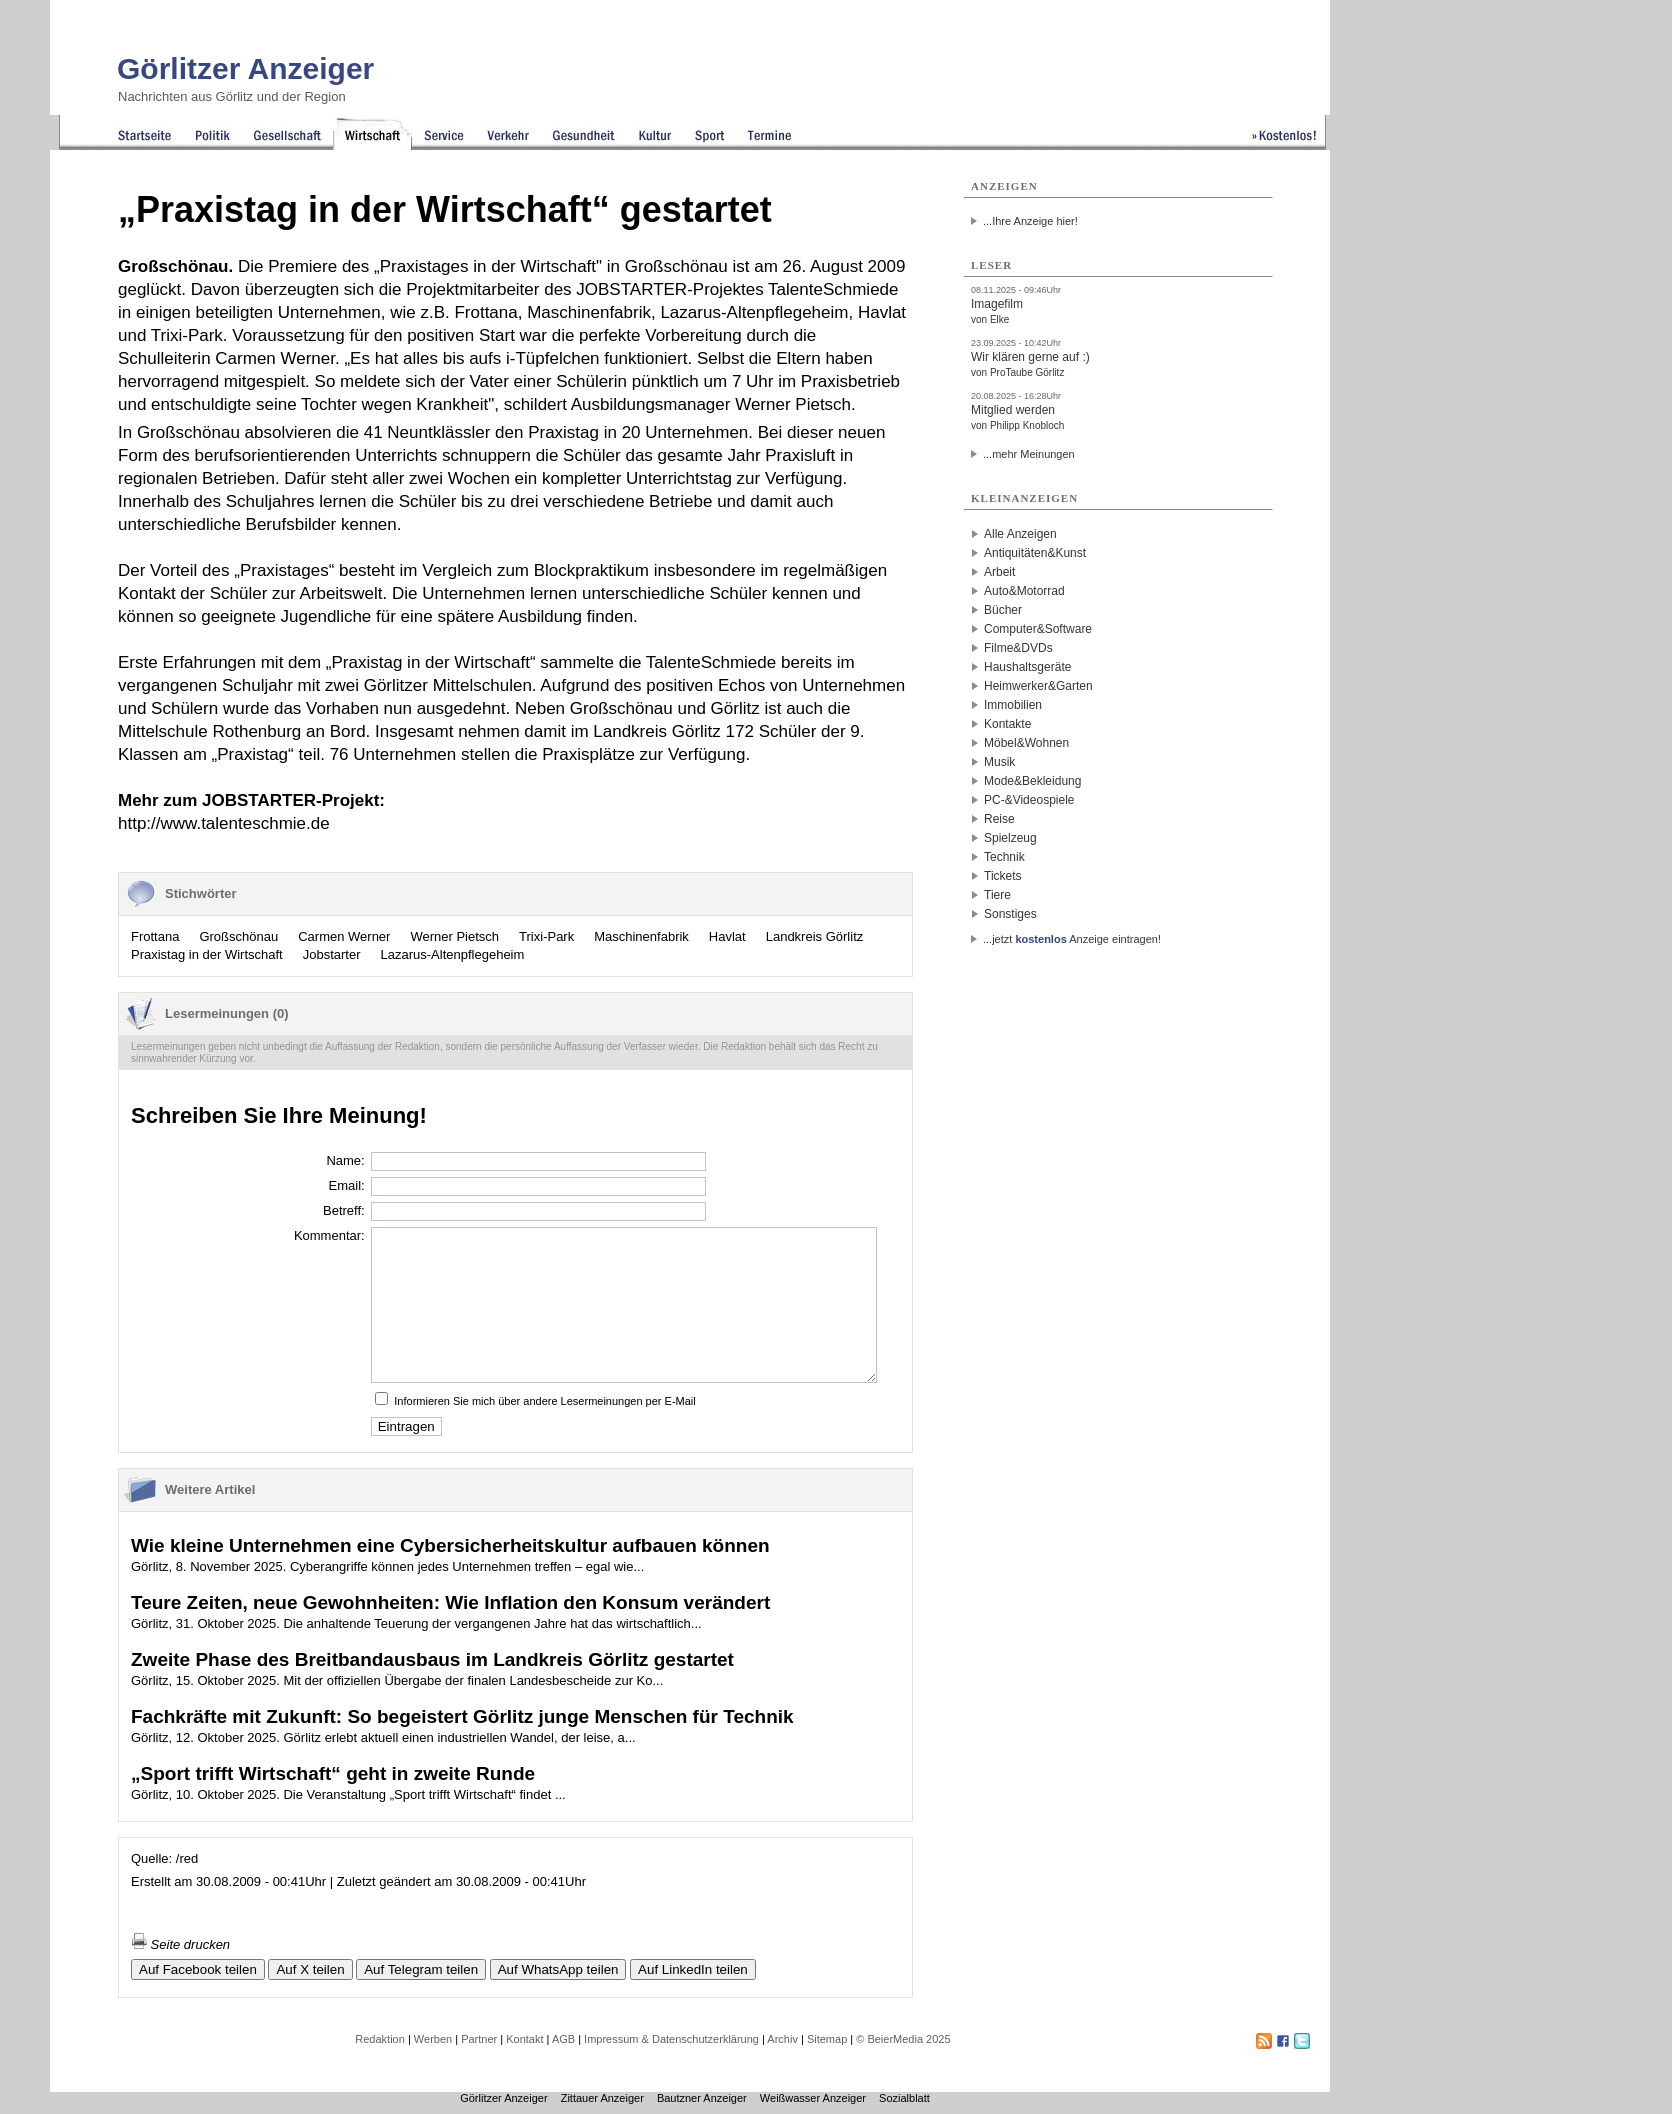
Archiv (782, 2039)
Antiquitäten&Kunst (1035, 553)
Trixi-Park (546, 936)
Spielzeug (1010, 838)
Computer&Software (1038, 629)
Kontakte (1007, 724)
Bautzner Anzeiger (702, 2098)
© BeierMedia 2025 (903, 2039)
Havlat (727, 936)
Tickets (1003, 876)
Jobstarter (332, 954)
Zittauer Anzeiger (602, 2098)
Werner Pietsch (454, 936)
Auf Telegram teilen (421, 1969)
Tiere (997, 895)
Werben (433, 2039)
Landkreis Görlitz (815, 936)
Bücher (1003, 610)
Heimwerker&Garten (1038, 686)
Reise (999, 819)
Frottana (155, 936)
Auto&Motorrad (1024, 591)
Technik (1004, 857)
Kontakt (524, 2039)
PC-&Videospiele (1029, 800)
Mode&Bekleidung (1032, 781)
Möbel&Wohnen (1026, 743)
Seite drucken (180, 1944)
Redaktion (380, 2039)
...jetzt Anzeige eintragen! (1072, 939)
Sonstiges (1010, 914)
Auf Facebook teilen (198, 1969)
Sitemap (827, 2039)
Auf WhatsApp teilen (558, 1969)
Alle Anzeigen (1020, 534)
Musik (999, 762)
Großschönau (238, 936)
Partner (479, 2039)
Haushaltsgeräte (1027, 667)
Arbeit (999, 572)
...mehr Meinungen (1029, 454)
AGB (563, 2039)
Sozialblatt (904, 2098)
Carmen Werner (344, 936)
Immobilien (1013, 705)
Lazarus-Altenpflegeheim (453, 954)
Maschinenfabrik (641, 936)
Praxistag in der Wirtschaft (207, 954)
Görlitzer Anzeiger (245, 68)
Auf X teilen (310, 1969)
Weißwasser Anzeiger (813, 2098)
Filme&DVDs (1018, 648)
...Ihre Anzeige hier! (1030, 221)
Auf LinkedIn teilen (693, 1969)
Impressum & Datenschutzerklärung (671, 2039)
